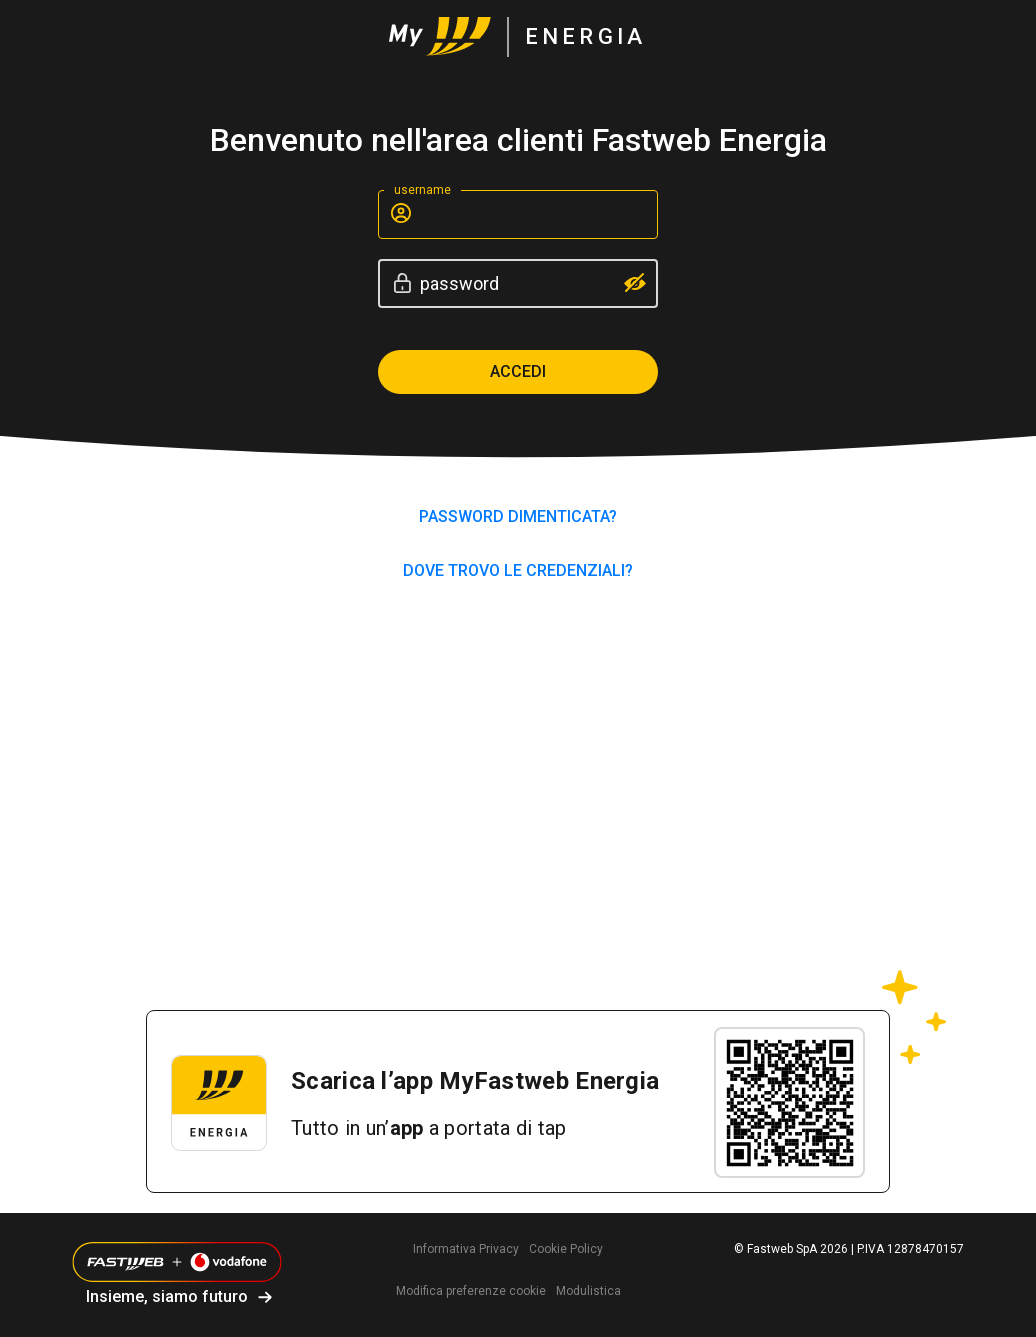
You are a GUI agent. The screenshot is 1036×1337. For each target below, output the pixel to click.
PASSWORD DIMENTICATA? (518, 516)
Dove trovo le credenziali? (518, 570)
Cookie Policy (566, 1249)
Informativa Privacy (466, 1249)
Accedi (518, 371)
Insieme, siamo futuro (167, 1296)
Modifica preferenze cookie (471, 1291)
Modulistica (588, 1291)
